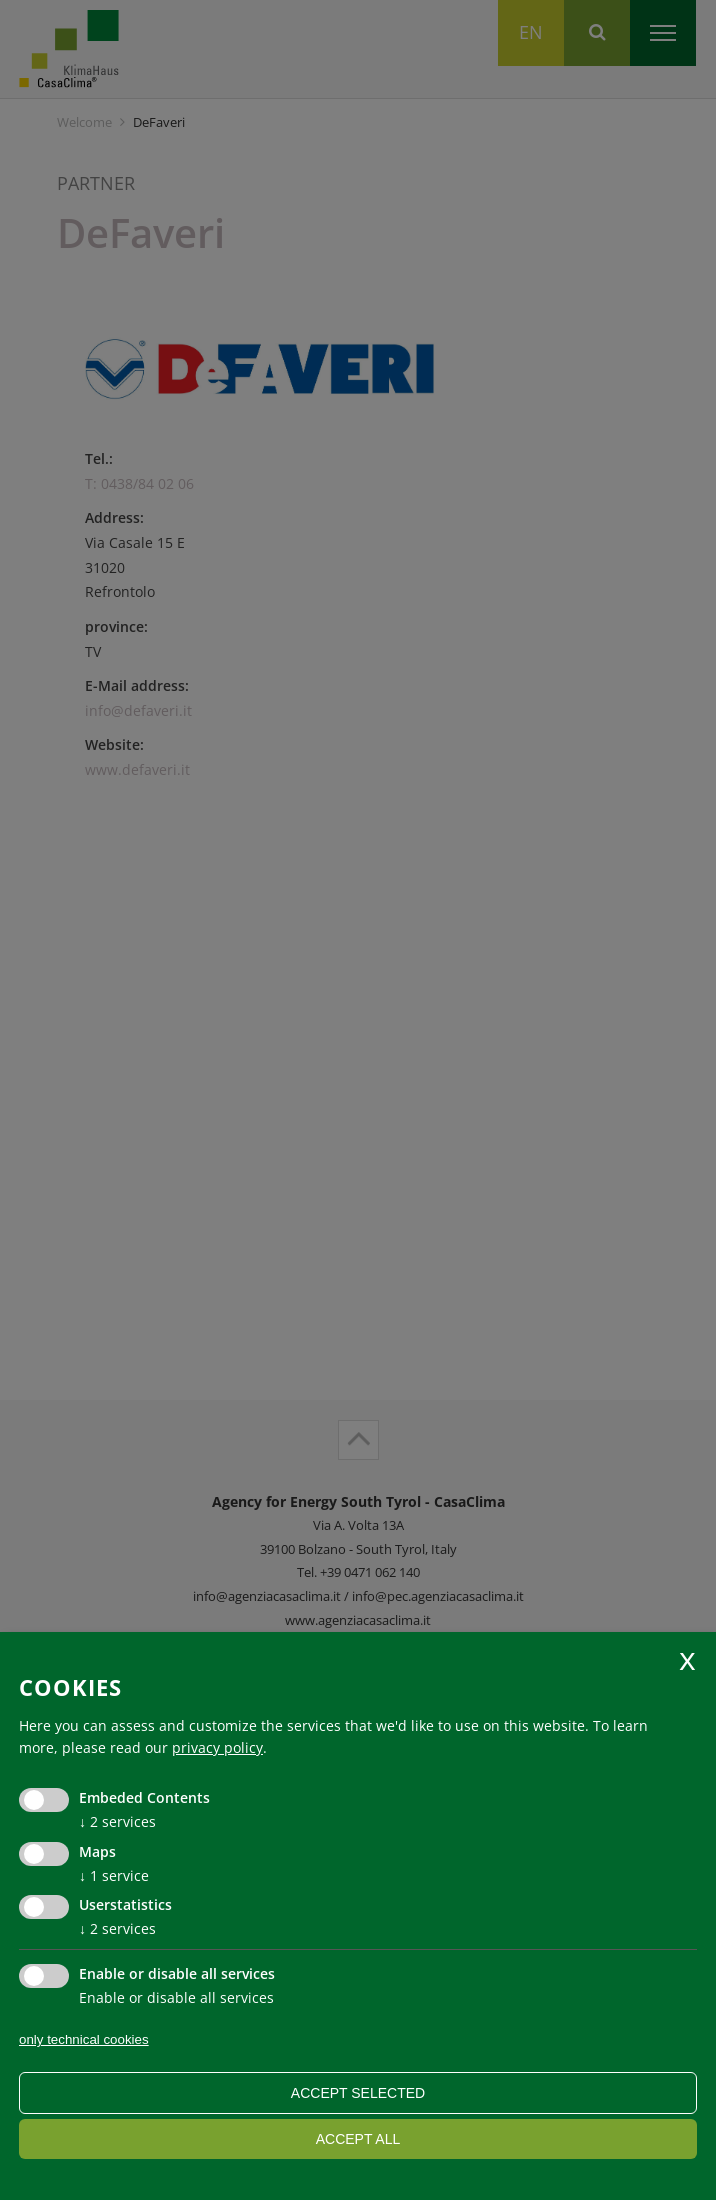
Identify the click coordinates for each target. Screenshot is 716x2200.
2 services (117, 1821)
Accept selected (358, 2093)
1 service (114, 1875)
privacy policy (217, 1747)
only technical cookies (84, 2039)
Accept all (358, 2139)
